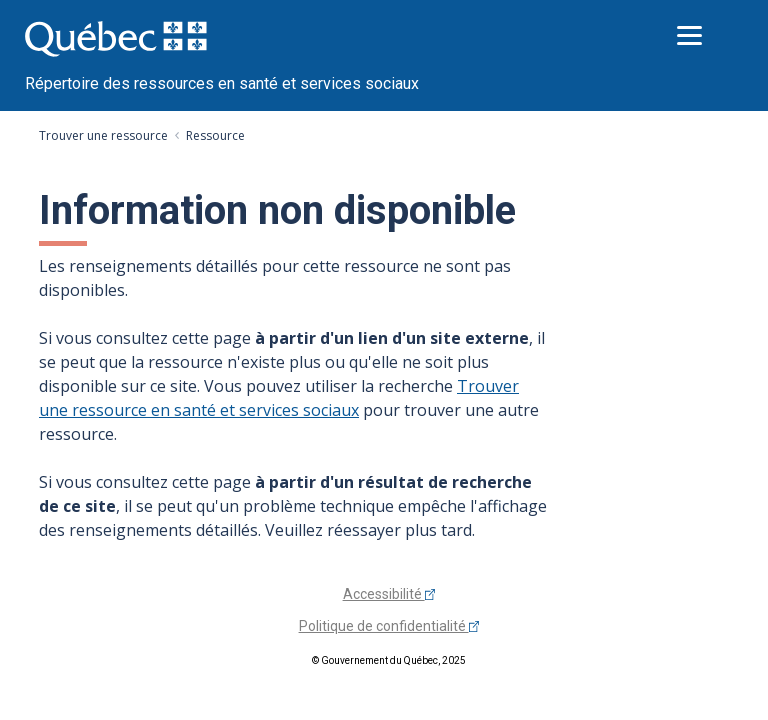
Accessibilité (389, 594)
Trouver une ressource (103, 135)
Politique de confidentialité (389, 626)
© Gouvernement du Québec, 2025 (389, 660)
